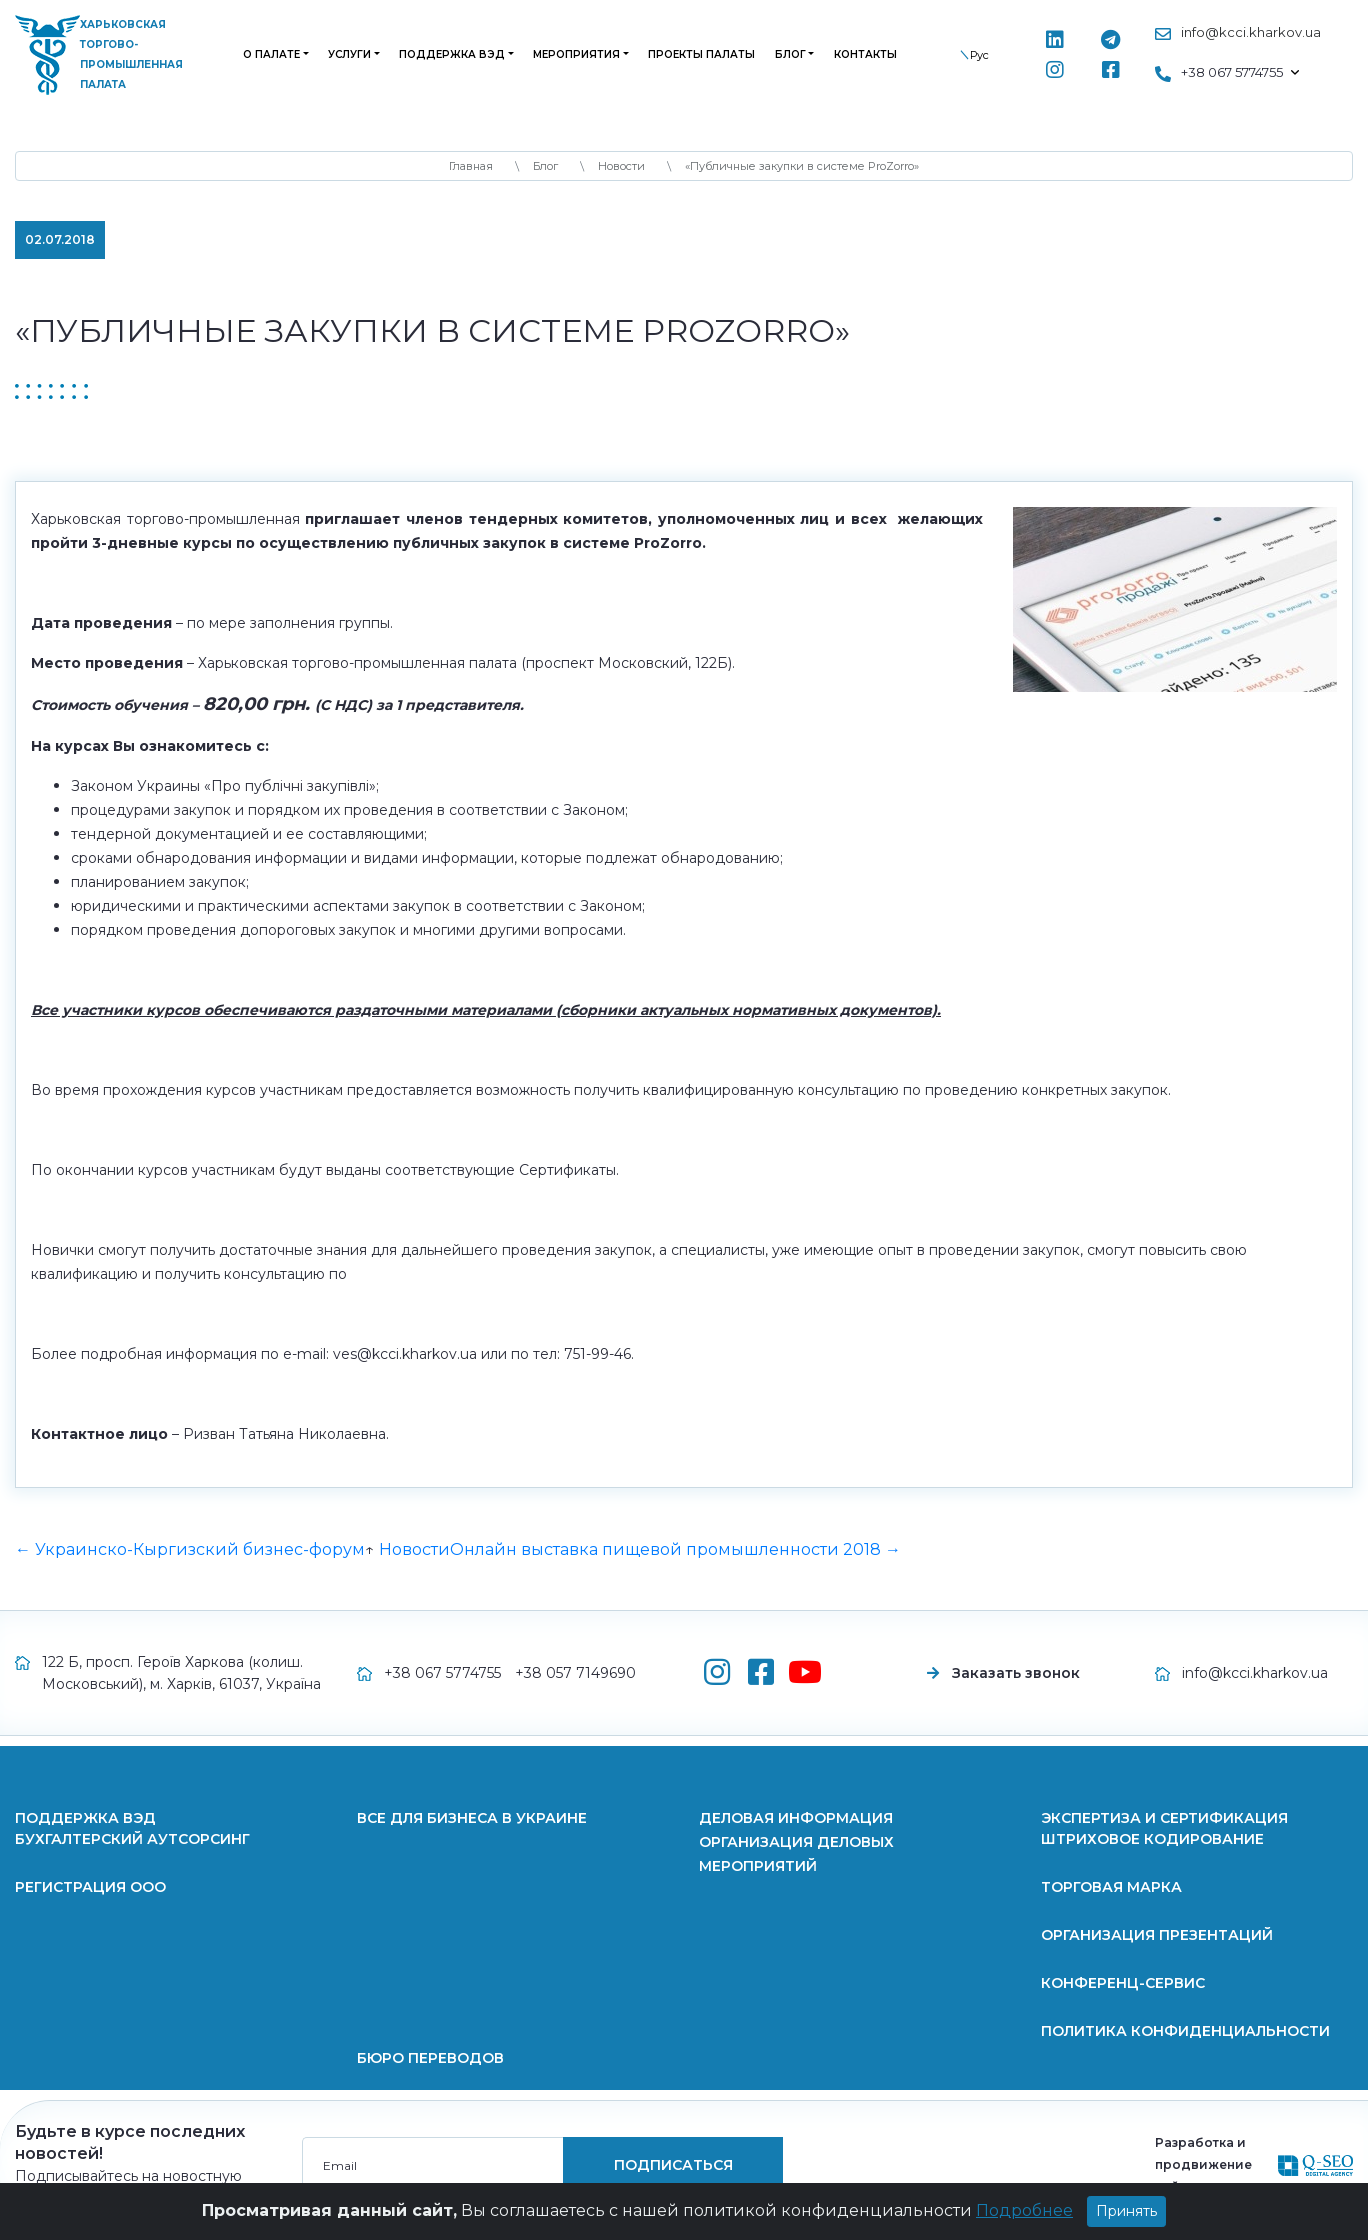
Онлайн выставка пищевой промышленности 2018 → (675, 1549)
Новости (414, 1549)
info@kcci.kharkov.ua (1251, 32)
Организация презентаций (1157, 1935)
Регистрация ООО (90, 1887)
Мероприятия (576, 54)
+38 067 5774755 (442, 1673)
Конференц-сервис (1123, 1983)
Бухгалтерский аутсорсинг (132, 1839)
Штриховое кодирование (1152, 1839)
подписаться (673, 2165)
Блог (790, 54)
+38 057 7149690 (575, 1673)
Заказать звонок (1016, 1673)
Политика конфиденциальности (1185, 2031)
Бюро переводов (430, 2058)
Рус (979, 55)
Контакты (865, 54)
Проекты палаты (701, 54)
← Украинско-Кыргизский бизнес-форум (190, 1549)
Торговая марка (1111, 1887)
